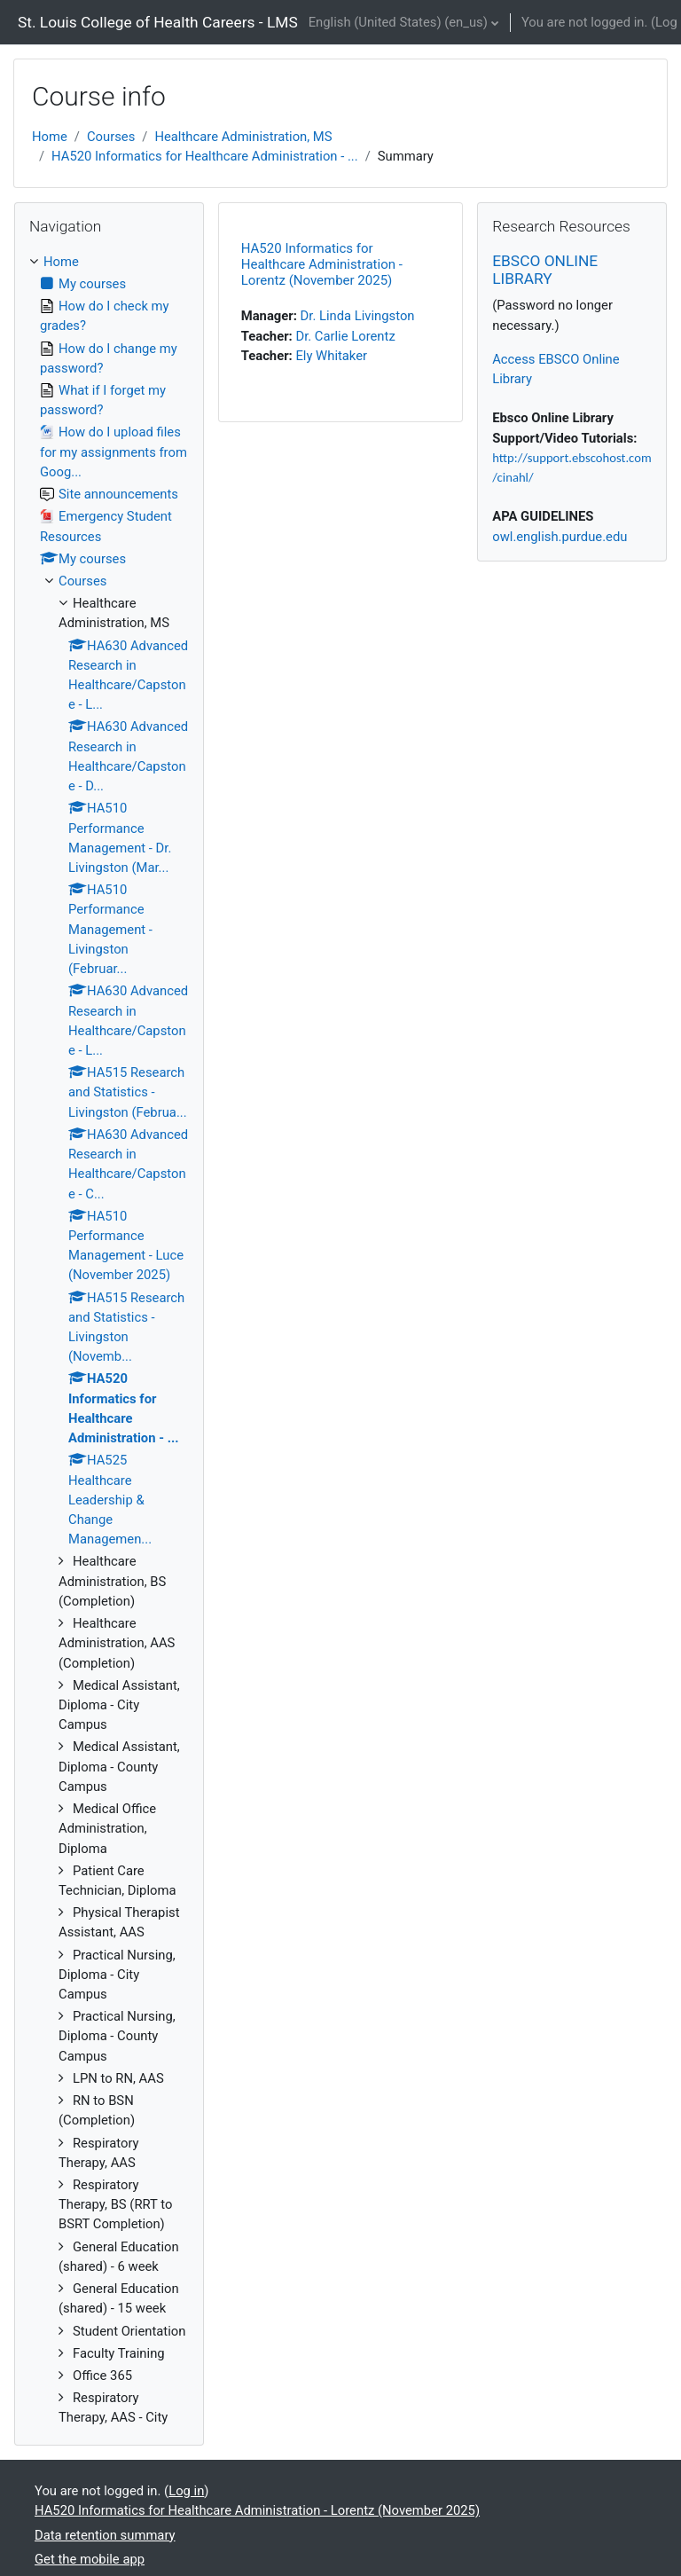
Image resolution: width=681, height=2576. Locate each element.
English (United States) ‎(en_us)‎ (398, 22)
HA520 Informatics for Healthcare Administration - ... (204, 156)
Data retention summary (105, 2535)
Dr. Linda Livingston (358, 316)
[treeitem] (109, 1340)
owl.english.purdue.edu (559, 537)
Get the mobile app (90, 2559)
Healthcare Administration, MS (243, 137)
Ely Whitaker (331, 356)
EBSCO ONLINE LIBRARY (545, 270)
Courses (111, 137)
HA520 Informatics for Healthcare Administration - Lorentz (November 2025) (322, 264)
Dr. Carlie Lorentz (345, 336)
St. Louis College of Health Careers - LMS (158, 22)
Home (49, 137)
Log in (186, 2491)
